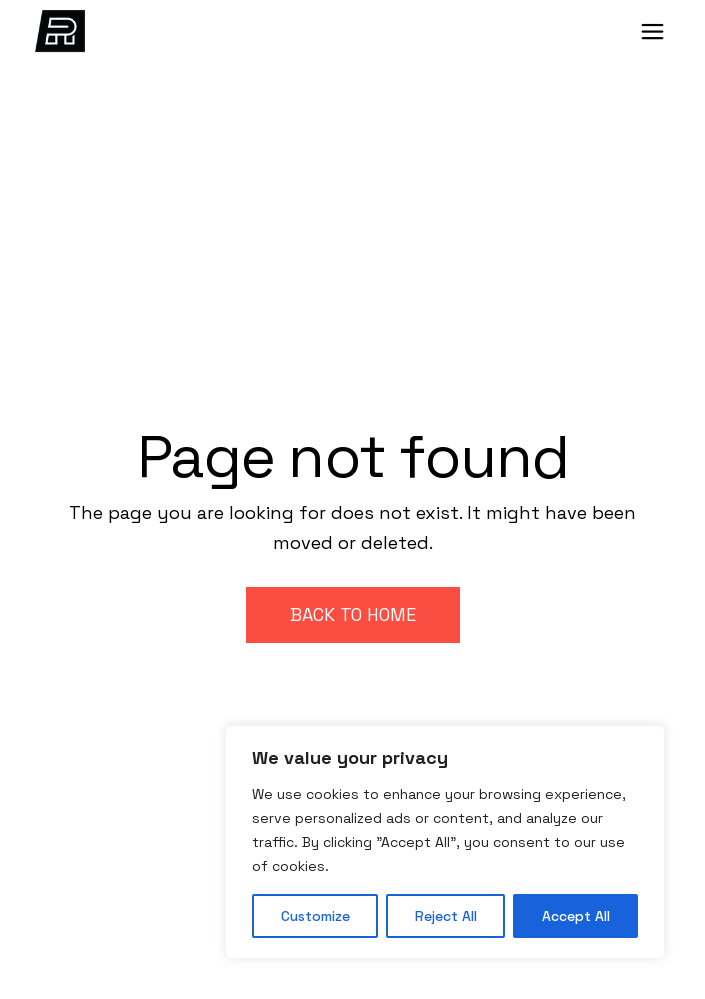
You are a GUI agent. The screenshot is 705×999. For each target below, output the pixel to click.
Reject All (446, 916)
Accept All (576, 916)
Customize (315, 916)
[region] (445, 842)
